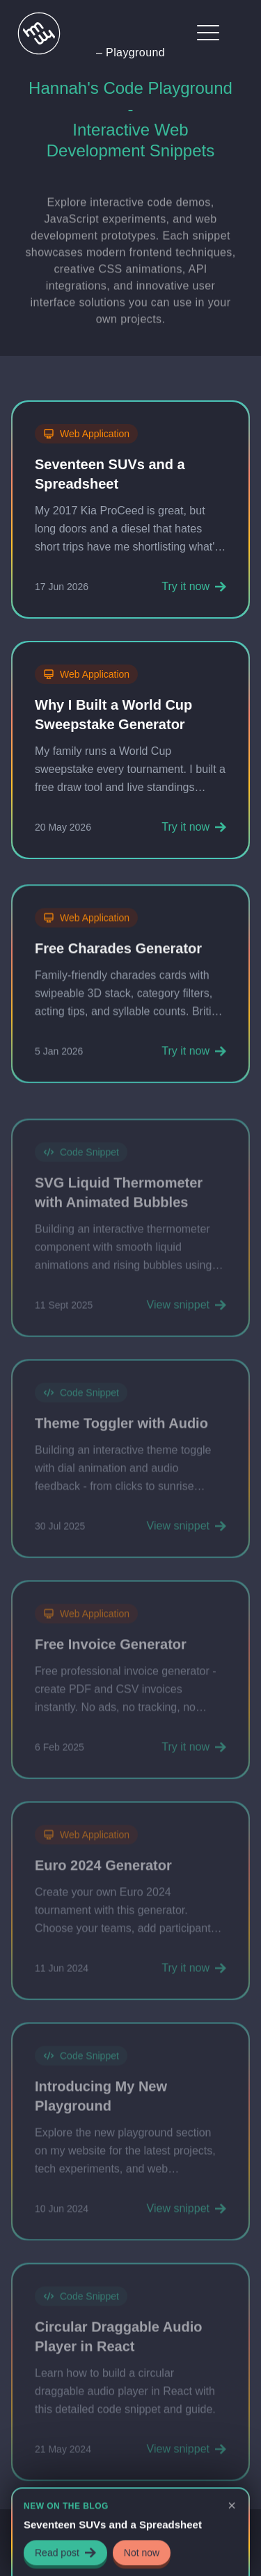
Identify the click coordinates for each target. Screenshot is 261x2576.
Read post (65, 2553)
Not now (141, 2553)
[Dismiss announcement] (232, 2506)
